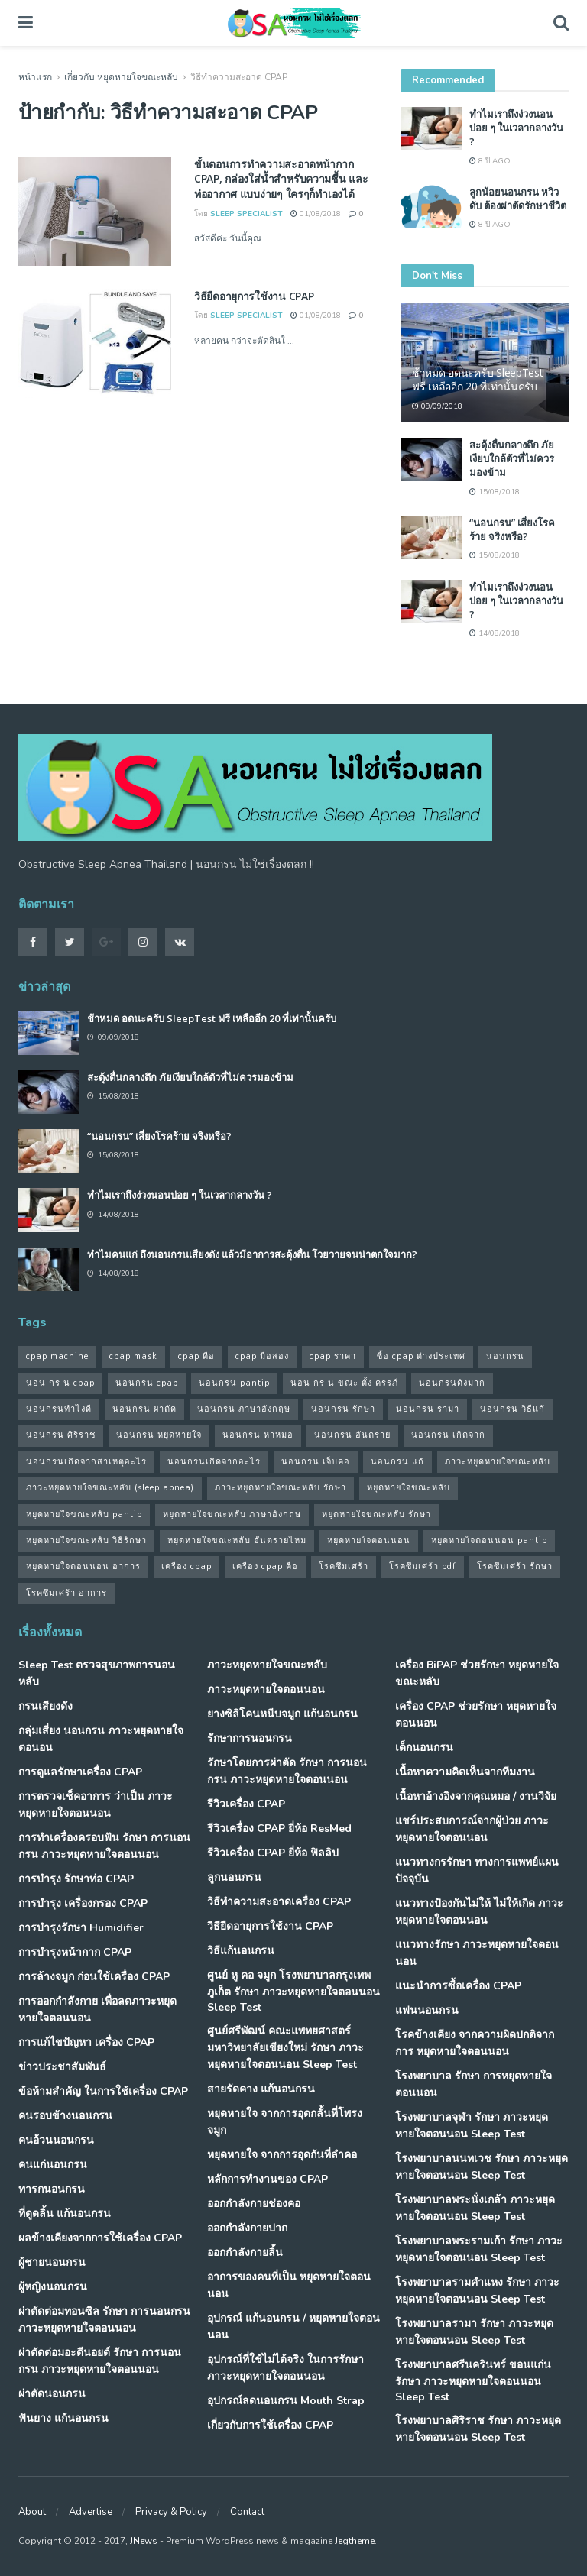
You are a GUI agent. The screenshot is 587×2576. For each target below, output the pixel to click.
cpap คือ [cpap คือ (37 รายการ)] (196, 1356)
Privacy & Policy (171, 2512)
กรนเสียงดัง (45, 1706)
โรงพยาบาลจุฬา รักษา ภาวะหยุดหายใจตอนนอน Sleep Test (471, 2125)
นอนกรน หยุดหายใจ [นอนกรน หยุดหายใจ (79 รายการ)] (159, 1435)
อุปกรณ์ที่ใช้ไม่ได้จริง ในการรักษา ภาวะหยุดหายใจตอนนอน (285, 2367)
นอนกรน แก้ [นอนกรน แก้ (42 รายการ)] (397, 1462)
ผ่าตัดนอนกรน (52, 2394)
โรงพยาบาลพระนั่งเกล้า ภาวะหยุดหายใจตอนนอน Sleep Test (475, 2208)
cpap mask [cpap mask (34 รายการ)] (133, 1356)
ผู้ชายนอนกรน (52, 2262)
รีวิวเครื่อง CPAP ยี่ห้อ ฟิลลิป (273, 1853)
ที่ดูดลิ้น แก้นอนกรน (64, 2213)
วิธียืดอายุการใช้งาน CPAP (253, 296)
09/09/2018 (437, 406)
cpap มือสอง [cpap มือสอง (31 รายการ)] (262, 1356)
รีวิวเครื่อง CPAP (246, 1804)
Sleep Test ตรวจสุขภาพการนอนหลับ (96, 1673)
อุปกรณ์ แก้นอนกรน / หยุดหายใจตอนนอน (293, 2326)
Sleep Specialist (246, 214)
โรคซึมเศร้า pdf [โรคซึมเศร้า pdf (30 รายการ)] (422, 1566)
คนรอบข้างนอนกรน (65, 2115)
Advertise (90, 2512)
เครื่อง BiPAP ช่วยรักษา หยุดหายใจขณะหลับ (477, 1673)
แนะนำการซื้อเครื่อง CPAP (458, 1986)
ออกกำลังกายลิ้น (245, 2252)
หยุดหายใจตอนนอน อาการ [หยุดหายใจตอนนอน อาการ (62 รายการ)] (83, 1566)
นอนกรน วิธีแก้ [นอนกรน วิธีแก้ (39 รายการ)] (512, 1409)
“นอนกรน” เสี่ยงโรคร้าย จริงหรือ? (512, 529)
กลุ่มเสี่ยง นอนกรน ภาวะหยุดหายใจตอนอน (100, 1739)
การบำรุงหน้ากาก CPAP (74, 1952)
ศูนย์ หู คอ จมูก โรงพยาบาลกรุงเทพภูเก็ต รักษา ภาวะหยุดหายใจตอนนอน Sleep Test (293, 1991)
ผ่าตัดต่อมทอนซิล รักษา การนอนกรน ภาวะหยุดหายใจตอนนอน (104, 2319)
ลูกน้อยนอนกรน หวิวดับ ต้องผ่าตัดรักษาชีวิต (517, 198)
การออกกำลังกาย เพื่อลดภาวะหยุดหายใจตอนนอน (97, 2009)
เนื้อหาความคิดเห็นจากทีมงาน (465, 1772)
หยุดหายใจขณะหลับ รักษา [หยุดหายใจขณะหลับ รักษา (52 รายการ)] (376, 1514)
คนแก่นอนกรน (52, 2164)
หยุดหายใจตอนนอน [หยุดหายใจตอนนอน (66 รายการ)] (368, 1540)
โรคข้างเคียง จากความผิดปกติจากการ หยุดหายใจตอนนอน (474, 2043)
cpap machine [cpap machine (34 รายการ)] (57, 1356)
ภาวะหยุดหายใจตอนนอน (266, 1689)
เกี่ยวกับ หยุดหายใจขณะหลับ (121, 77)
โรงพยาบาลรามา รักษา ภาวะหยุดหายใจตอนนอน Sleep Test (474, 2332)
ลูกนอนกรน (234, 1877)
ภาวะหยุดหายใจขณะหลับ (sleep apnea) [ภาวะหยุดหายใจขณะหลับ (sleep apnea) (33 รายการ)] (110, 1487)
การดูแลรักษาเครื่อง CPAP (80, 1772)
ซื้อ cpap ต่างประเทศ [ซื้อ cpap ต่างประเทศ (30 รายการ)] (421, 1356)
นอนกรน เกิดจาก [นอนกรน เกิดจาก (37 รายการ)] (448, 1435)
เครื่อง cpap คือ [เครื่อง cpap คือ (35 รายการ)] (265, 1566)
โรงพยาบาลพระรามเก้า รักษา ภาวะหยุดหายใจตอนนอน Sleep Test (479, 2249)
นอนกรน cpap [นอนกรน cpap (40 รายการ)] (146, 1383)
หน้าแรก (35, 77)
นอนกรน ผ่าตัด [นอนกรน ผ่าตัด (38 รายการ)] (144, 1409)
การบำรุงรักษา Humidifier (81, 1928)
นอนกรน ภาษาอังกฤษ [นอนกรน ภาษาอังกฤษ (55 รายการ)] (243, 1409)
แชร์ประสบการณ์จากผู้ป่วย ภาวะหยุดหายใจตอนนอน (472, 1829)
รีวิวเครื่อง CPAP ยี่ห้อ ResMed (279, 1828)
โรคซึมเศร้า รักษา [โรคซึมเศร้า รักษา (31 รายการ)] (515, 1566)
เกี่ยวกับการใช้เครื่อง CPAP (270, 2425)
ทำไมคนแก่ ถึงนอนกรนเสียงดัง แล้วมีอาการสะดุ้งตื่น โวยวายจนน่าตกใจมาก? (252, 1254)
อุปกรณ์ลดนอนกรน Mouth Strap (286, 2400)
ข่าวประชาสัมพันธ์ (62, 2067)
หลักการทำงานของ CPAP (267, 2179)
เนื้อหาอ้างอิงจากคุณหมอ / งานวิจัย (475, 1796)
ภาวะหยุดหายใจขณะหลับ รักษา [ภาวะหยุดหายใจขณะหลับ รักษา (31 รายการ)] (280, 1487)
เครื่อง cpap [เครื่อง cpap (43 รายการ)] (186, 1566)
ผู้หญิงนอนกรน (52, 2287)
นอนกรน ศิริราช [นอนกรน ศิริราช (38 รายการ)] (61, 1435)
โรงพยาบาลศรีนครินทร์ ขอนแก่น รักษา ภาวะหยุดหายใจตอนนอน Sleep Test (473, 2381)
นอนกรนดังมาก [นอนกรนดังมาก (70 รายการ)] (452, 1383)
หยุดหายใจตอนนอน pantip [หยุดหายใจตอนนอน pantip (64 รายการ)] (489, 1540)
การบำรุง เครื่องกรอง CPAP (83, 1903)
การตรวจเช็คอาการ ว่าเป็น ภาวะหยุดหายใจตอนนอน (95, 1804)
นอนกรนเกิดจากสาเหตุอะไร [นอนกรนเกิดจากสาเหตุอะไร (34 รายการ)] (86, 1462)
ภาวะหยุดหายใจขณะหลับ (267, 1665)
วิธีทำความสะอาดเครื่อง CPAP (279, 1902)
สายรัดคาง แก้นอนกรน (261, 2089)
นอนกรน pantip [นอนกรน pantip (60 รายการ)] (234, 1383)
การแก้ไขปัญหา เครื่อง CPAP (86, 2042)
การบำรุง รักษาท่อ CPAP (76, 1879)
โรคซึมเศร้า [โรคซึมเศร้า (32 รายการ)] (343, 1566)
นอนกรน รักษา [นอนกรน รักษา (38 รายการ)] (343, 1409)
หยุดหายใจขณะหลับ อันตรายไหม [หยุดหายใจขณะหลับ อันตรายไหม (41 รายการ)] (236, 1540)
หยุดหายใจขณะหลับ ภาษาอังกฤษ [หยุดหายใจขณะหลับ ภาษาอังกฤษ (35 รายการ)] (232, 1514)
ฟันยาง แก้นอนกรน (63, 2418)
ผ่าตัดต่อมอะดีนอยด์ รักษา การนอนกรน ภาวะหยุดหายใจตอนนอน (99, 2361)
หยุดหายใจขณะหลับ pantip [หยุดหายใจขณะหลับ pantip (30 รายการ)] (84, 1514)
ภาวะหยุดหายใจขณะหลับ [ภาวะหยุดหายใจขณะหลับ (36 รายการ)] (497, 1462)
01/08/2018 (315, 214)
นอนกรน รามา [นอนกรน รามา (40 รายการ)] (427, 1409)
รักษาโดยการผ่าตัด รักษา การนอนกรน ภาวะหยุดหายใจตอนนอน (287, 1771)
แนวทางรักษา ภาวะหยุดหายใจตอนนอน (477, 1953)
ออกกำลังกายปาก (247, 2228)
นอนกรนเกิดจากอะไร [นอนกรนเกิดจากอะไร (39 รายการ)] (214, 1462)
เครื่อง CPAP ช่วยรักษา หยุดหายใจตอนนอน (475, 1714)
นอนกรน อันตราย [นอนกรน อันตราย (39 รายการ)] (352, 1435)
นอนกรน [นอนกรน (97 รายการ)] (505, 1356)
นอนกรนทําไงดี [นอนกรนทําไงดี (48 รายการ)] (59, 1409)
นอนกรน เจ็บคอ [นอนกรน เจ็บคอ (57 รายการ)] (315, 1462)
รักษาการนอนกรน (249, 1738)
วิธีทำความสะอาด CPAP (238, 77)
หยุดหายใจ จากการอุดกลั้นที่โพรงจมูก (284, 2121)
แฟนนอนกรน (427, 2010)
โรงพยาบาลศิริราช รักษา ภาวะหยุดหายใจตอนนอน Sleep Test (478, 2429)
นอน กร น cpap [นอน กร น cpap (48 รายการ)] (60, 1383)
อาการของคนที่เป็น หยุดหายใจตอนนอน (289, 2285)
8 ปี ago (490, 161)
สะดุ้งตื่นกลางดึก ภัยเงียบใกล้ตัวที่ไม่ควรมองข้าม (511, 458)
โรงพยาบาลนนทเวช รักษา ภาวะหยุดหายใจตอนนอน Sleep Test (481, 2167)
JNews (143, 2541)
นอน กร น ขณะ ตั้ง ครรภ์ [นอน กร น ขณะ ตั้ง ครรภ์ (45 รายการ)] (344, 1383)
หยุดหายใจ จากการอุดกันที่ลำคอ (282, 2154)
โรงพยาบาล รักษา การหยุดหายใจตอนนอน (473, 2084)
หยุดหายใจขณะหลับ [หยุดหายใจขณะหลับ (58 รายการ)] (408, 1487)
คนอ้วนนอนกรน (56, 2140)
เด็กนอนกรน (424, 1747)
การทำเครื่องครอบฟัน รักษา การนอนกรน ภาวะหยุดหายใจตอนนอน (104, 1846)
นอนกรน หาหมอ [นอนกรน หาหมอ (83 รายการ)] (258, 1435)
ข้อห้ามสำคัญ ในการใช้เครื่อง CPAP (103, 2091)
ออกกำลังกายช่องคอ (253, 2203)
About (32, 2512)
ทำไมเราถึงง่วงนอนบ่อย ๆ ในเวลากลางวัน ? (516, 127)
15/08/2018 (494, 492)
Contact (247, 2512)
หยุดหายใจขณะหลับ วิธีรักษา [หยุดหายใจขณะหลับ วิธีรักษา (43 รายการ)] (86, 1540)
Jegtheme (355, 2541)
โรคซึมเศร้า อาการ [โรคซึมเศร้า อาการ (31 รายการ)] (66, 1593)
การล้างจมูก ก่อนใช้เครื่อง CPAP (94, 1976)
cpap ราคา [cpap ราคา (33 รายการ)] (333, 1356)
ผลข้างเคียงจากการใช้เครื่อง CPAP (100, 2238)
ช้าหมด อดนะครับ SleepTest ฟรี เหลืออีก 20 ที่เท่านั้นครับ (477, 379)
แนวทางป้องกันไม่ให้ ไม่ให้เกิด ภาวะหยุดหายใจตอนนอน (479, 1911)
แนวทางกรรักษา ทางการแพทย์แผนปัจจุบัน (477, 1870)
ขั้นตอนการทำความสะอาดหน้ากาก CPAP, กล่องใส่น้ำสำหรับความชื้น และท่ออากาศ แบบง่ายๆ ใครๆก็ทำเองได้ (281, 179)
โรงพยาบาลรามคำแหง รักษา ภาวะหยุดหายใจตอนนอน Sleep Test (477, 2290)
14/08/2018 (494, 633)
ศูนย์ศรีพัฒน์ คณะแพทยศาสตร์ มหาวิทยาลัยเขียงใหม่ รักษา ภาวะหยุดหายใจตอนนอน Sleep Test (285, 2048)
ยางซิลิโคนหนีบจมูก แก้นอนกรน (282, 1714)
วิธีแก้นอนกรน (240, 1950)
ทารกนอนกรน (51, 2189)
